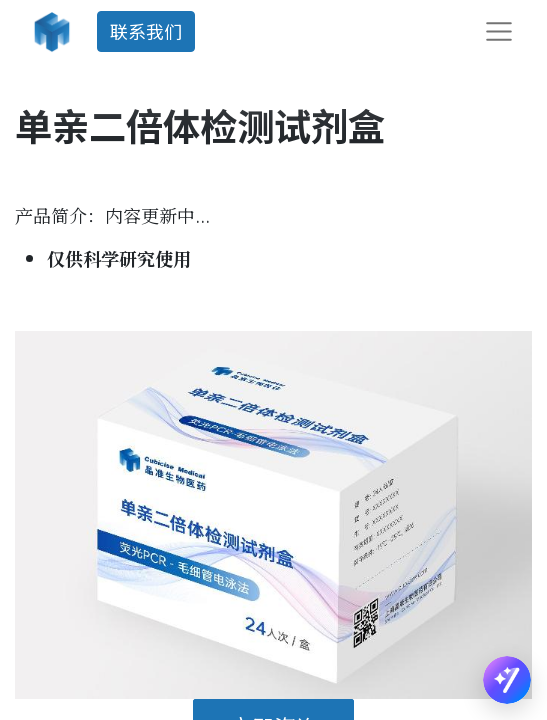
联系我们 (146, 31)
